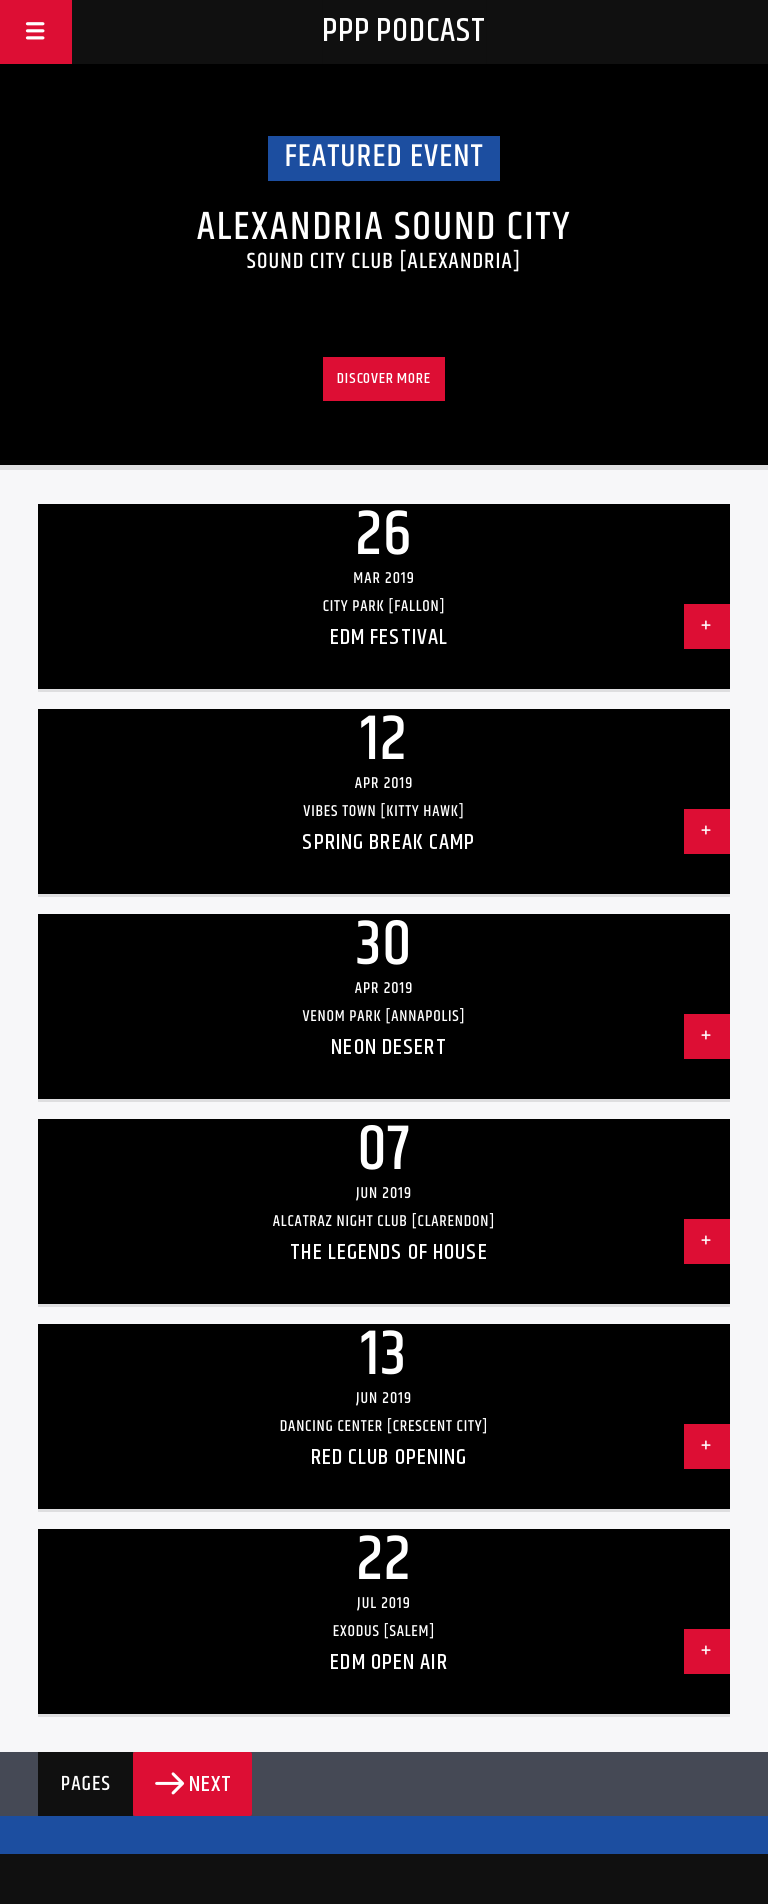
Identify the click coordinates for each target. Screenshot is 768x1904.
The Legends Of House (388, 1252)
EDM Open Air (388, 1662)
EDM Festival (389, 637)
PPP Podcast (404, 31)
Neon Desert (388, 1047)
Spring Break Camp (388, 842)
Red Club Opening (389, 1457)
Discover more (383, 378)
